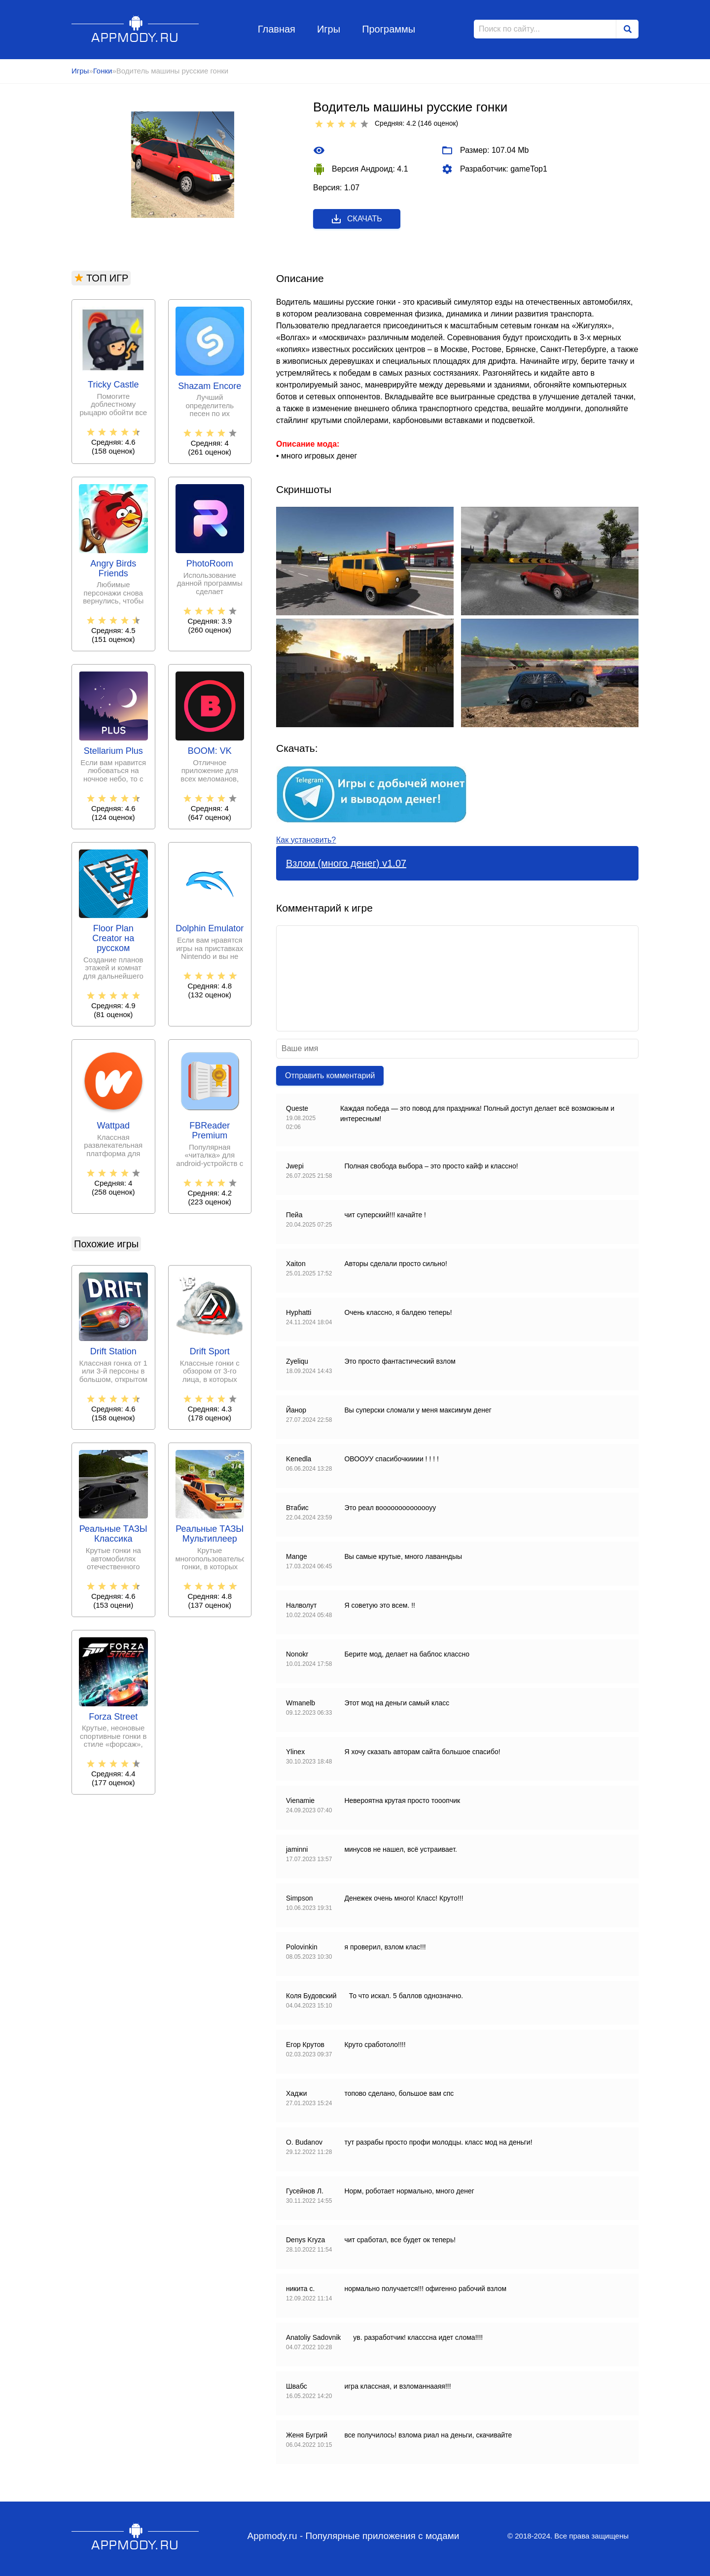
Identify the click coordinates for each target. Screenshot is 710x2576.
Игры (328, 29)
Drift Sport (210, 1351)
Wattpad (113, 1125)
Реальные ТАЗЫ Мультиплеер (210, 1534)
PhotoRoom (209, 563)
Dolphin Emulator (210, 928)
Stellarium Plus (113, 751)
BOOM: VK (210, 751)
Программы (388, 29)
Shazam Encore (209, 386)
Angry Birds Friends (113, 568)
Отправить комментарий (330, 1075)
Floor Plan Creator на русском (113, 938)
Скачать (356, 219)
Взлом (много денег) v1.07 (346, 863)
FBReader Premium (209, 1130)
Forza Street (113, 1717)
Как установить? (306, 840)
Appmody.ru (135, 28)
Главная (276, 29)
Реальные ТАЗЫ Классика (113, 1534)
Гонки (102, 71)
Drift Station (113, 1351)
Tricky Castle (113, 384)
